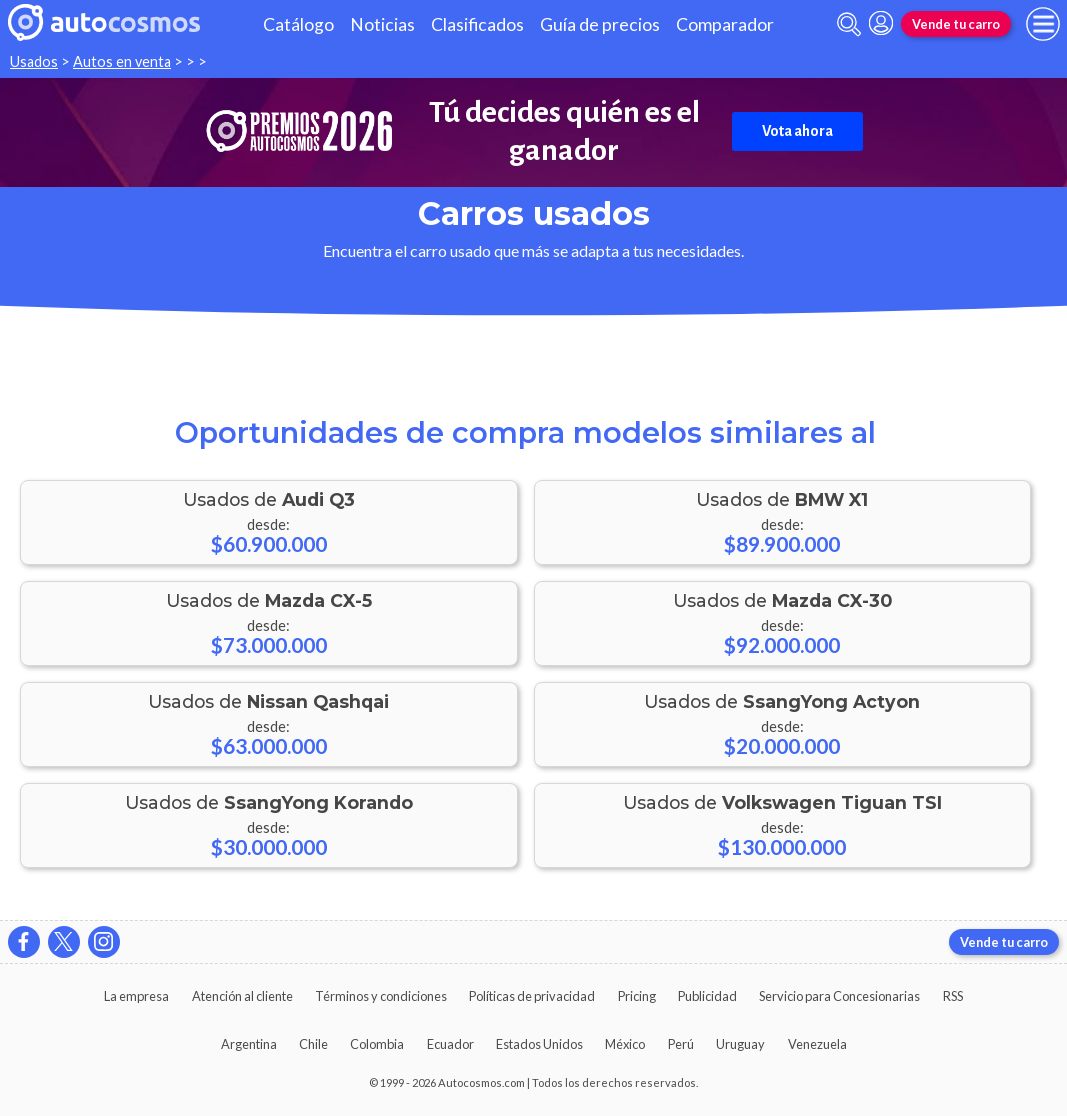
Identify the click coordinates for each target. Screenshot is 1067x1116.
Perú (681, 1044)
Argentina (249, 1044)
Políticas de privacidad (532, 996)
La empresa (136, 996)
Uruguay (740, 1044)
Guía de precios (600, 24)
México (625, 1044)
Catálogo (298, 24)
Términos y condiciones (381, 996)
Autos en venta (122, 61)
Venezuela (817, 1044)
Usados (34, 61)
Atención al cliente (242, 996)
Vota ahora (797, 131)
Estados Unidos (539, 1044)
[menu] (1043, 24)
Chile (313, 1044)
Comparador (725, 24)
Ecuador (450, 1044)
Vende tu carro (956, 24)
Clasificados (477, 24)
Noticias (382, 24)
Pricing (637, 996)
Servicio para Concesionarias (839, 996)
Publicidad (707, 996)
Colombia (377, 1044)
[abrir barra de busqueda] (849, 24)
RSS (953, 996)
